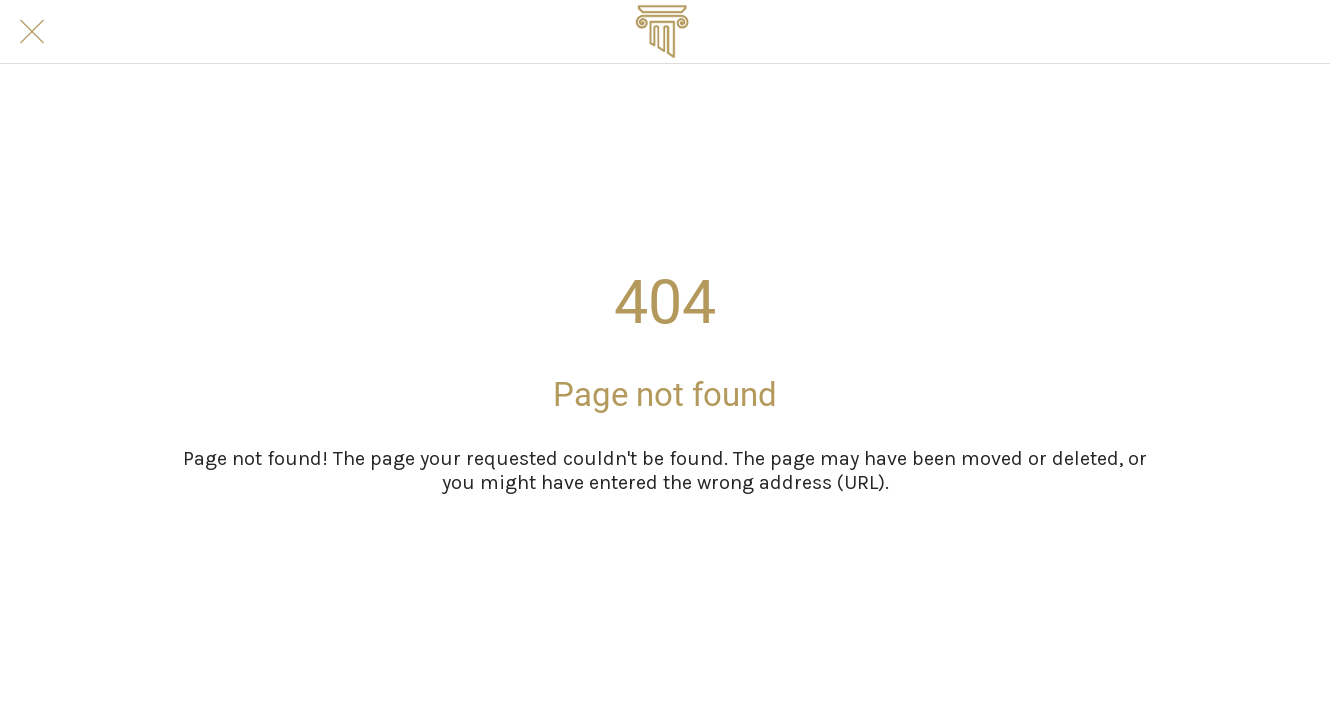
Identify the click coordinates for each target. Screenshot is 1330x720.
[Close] (32, 32)
